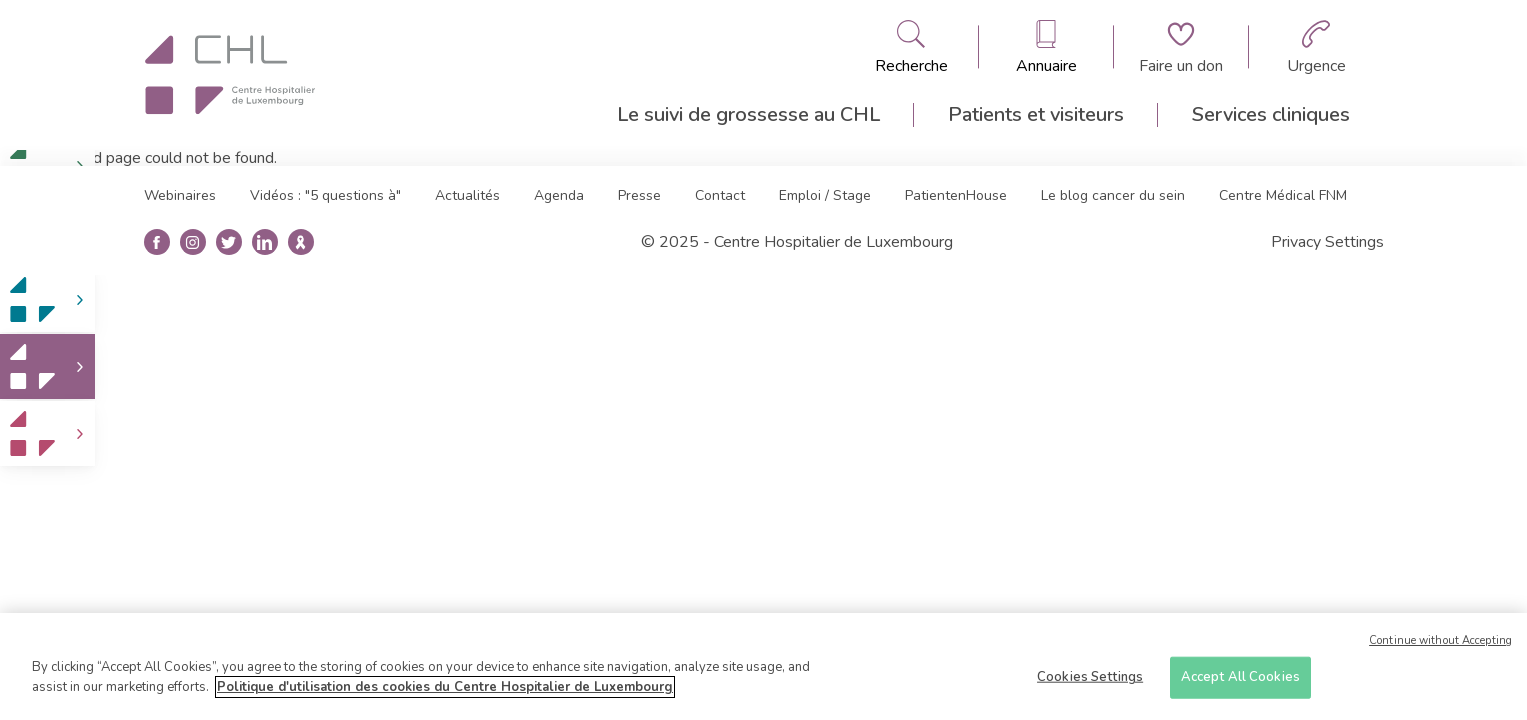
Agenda (559, 195)
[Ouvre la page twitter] (228, 242)
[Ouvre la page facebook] (156, 242)
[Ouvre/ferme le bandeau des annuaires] (1046, 47)
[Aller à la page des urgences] (1316, 47)
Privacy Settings (1327, 242)
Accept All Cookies (1240, 684)
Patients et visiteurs (1036, 114)
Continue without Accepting (1440, 647)
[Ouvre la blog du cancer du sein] (300, 242)
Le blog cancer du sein (1113, 195)
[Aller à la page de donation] (1181, 47)
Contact (720, 195)
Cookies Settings (1090, 684)
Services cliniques (1271, 114)
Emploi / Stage (825, 195)
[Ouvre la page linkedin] (264, 242)
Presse (639, 195)
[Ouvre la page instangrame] (192, 242)
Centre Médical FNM (1283, 195)
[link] (47, 299)
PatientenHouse (956, 195)
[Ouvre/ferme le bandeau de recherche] (911, 47)
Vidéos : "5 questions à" (325, 195)
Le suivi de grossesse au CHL (748, 114)
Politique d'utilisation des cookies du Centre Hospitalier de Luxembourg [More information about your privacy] (445, 694)
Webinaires (180, 195)
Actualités (467, 195)
